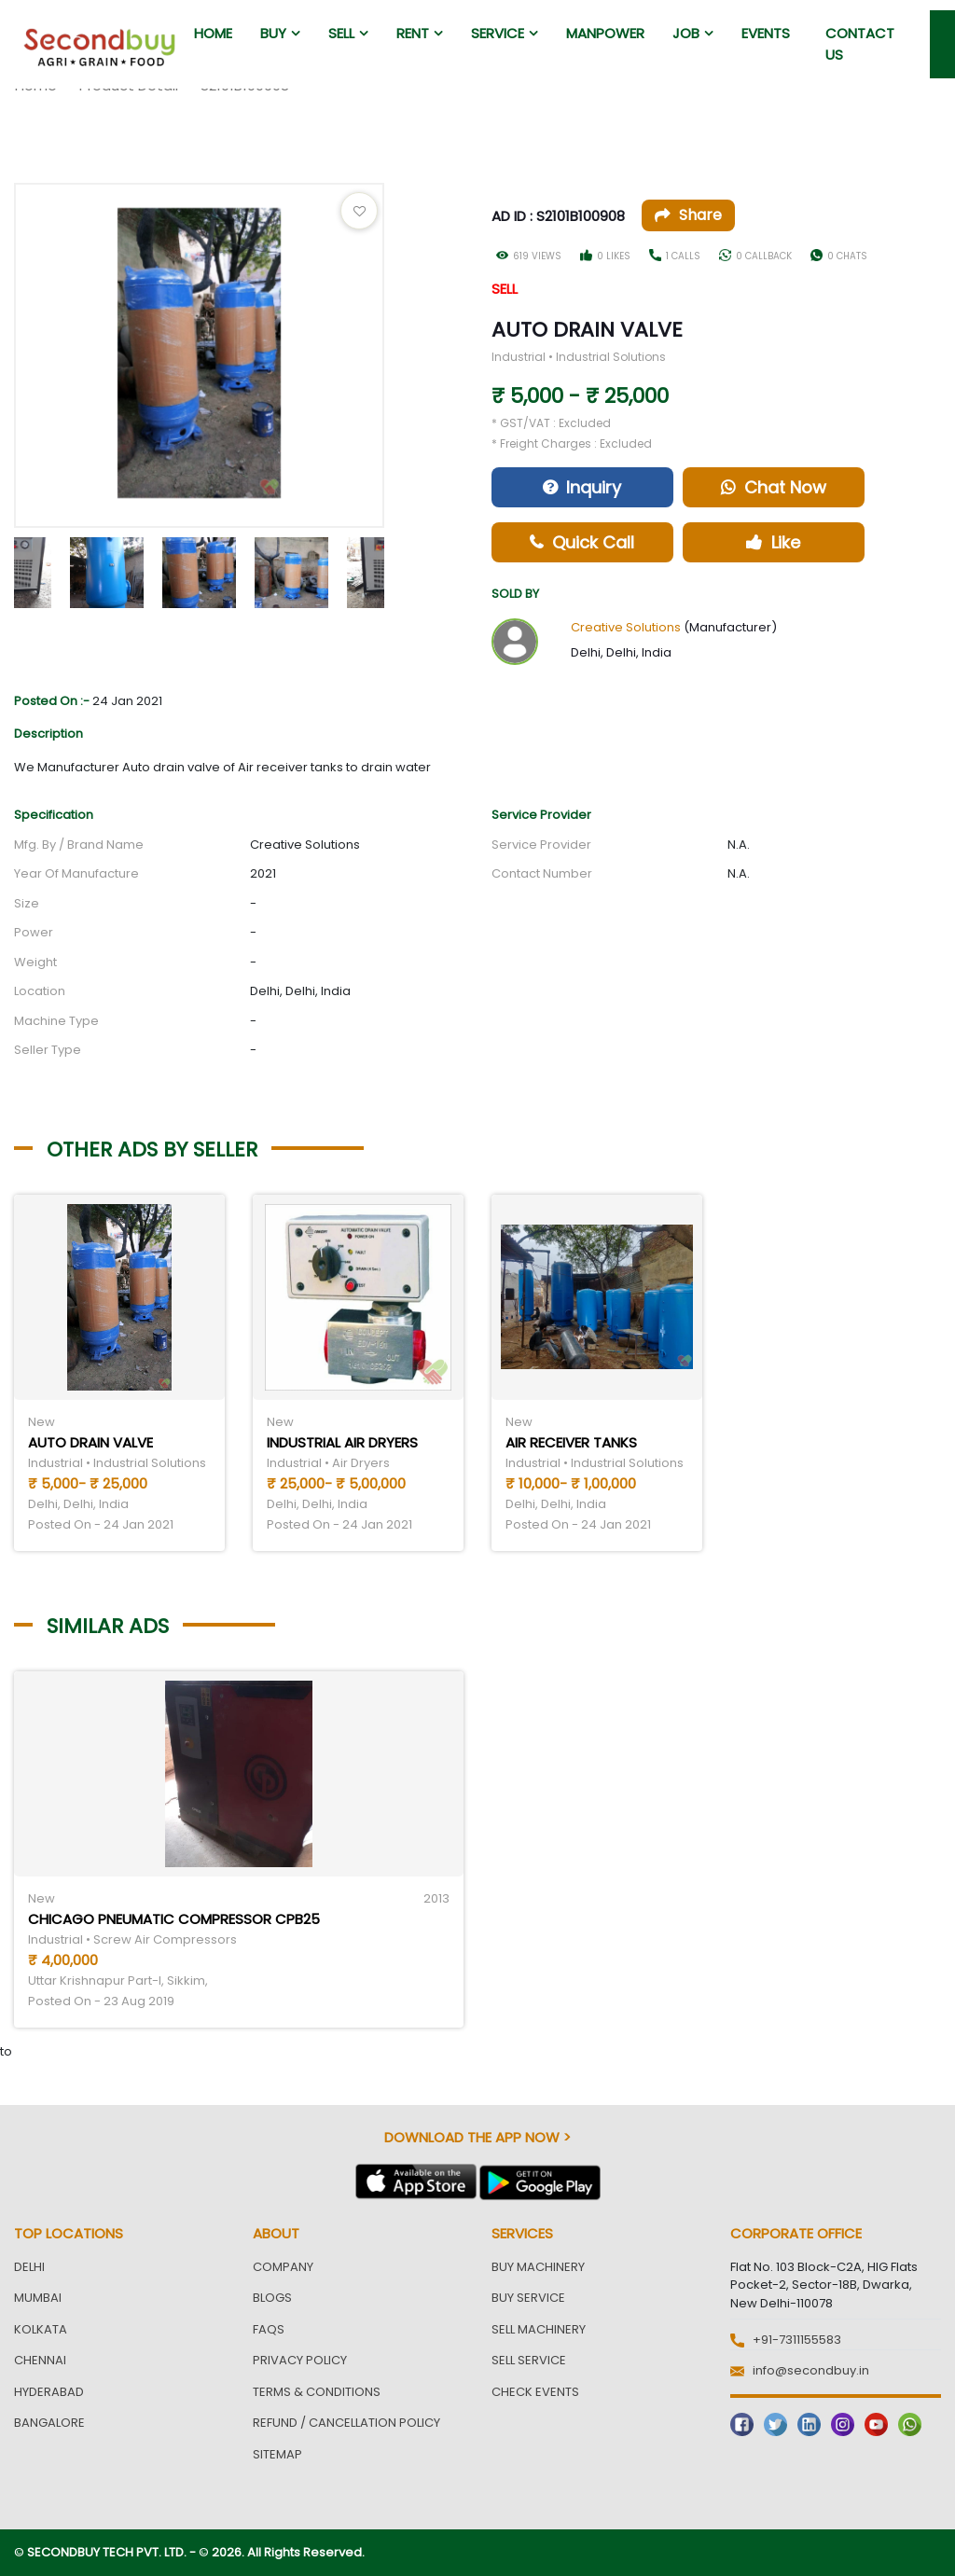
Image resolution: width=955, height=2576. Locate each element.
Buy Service (528, 2297)
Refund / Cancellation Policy (346, 2422)
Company (283, 2267)
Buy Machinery (538, 2267)
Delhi (29, 2267)
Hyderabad (49, 2392)
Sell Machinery (538, 2329)
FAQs (268, 2329)
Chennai (40, 2360)
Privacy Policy (300, 2360)
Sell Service (528, 2360)
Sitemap (277, 2454)
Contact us (859, 43)
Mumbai (38, 2297)
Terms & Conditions (317, 2392)
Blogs (272, 2297)
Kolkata (40, 2329)
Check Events (535, 2392)
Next (398, 568)
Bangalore (49, 2422)
